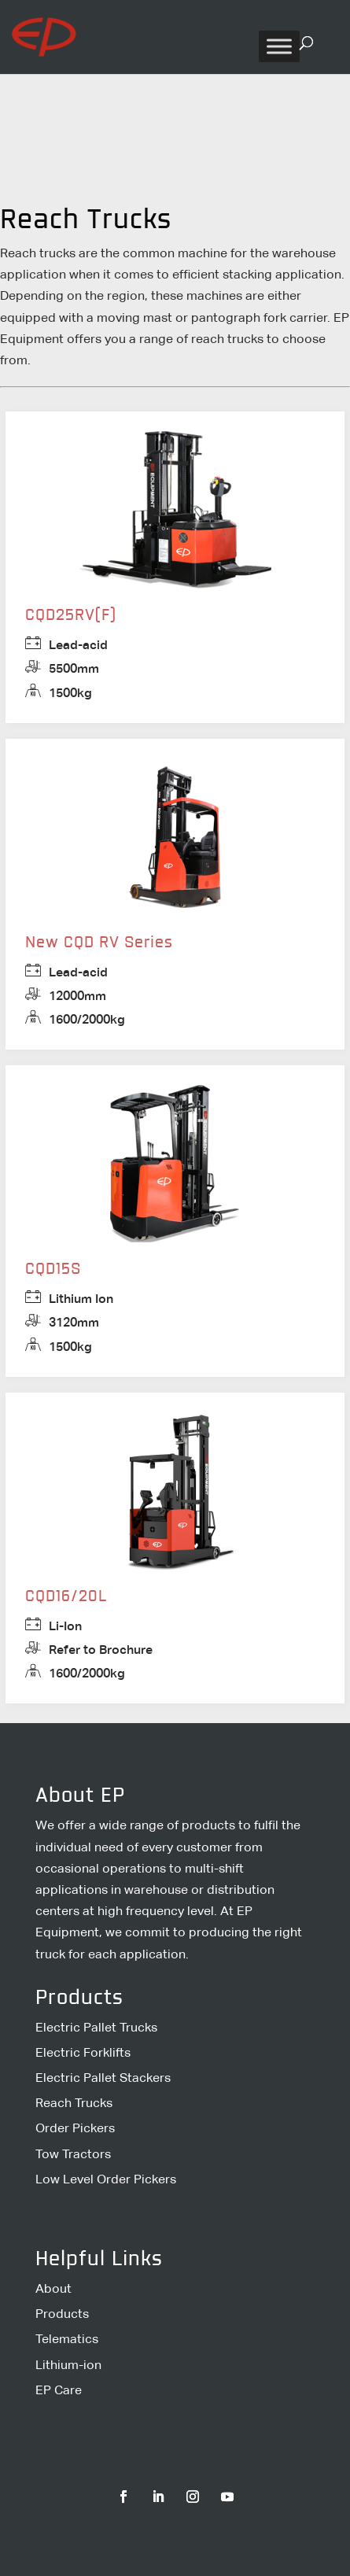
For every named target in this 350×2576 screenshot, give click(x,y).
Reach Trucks (73, 2102)
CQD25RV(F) (70, 615)
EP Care (58, 2389)
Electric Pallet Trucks (96, 2027)
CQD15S (53, 1269)
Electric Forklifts (83, 2052)
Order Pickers (75, 2127)
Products (62, 2313)
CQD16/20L (66, 1596)
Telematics (66, 2338)
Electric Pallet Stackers (103, 2077)
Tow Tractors (73, 2153)
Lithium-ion (68, 2364)
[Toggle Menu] (279, 46)
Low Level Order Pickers (105, 2179)
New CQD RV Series (99, 943)
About (53, 2288)
